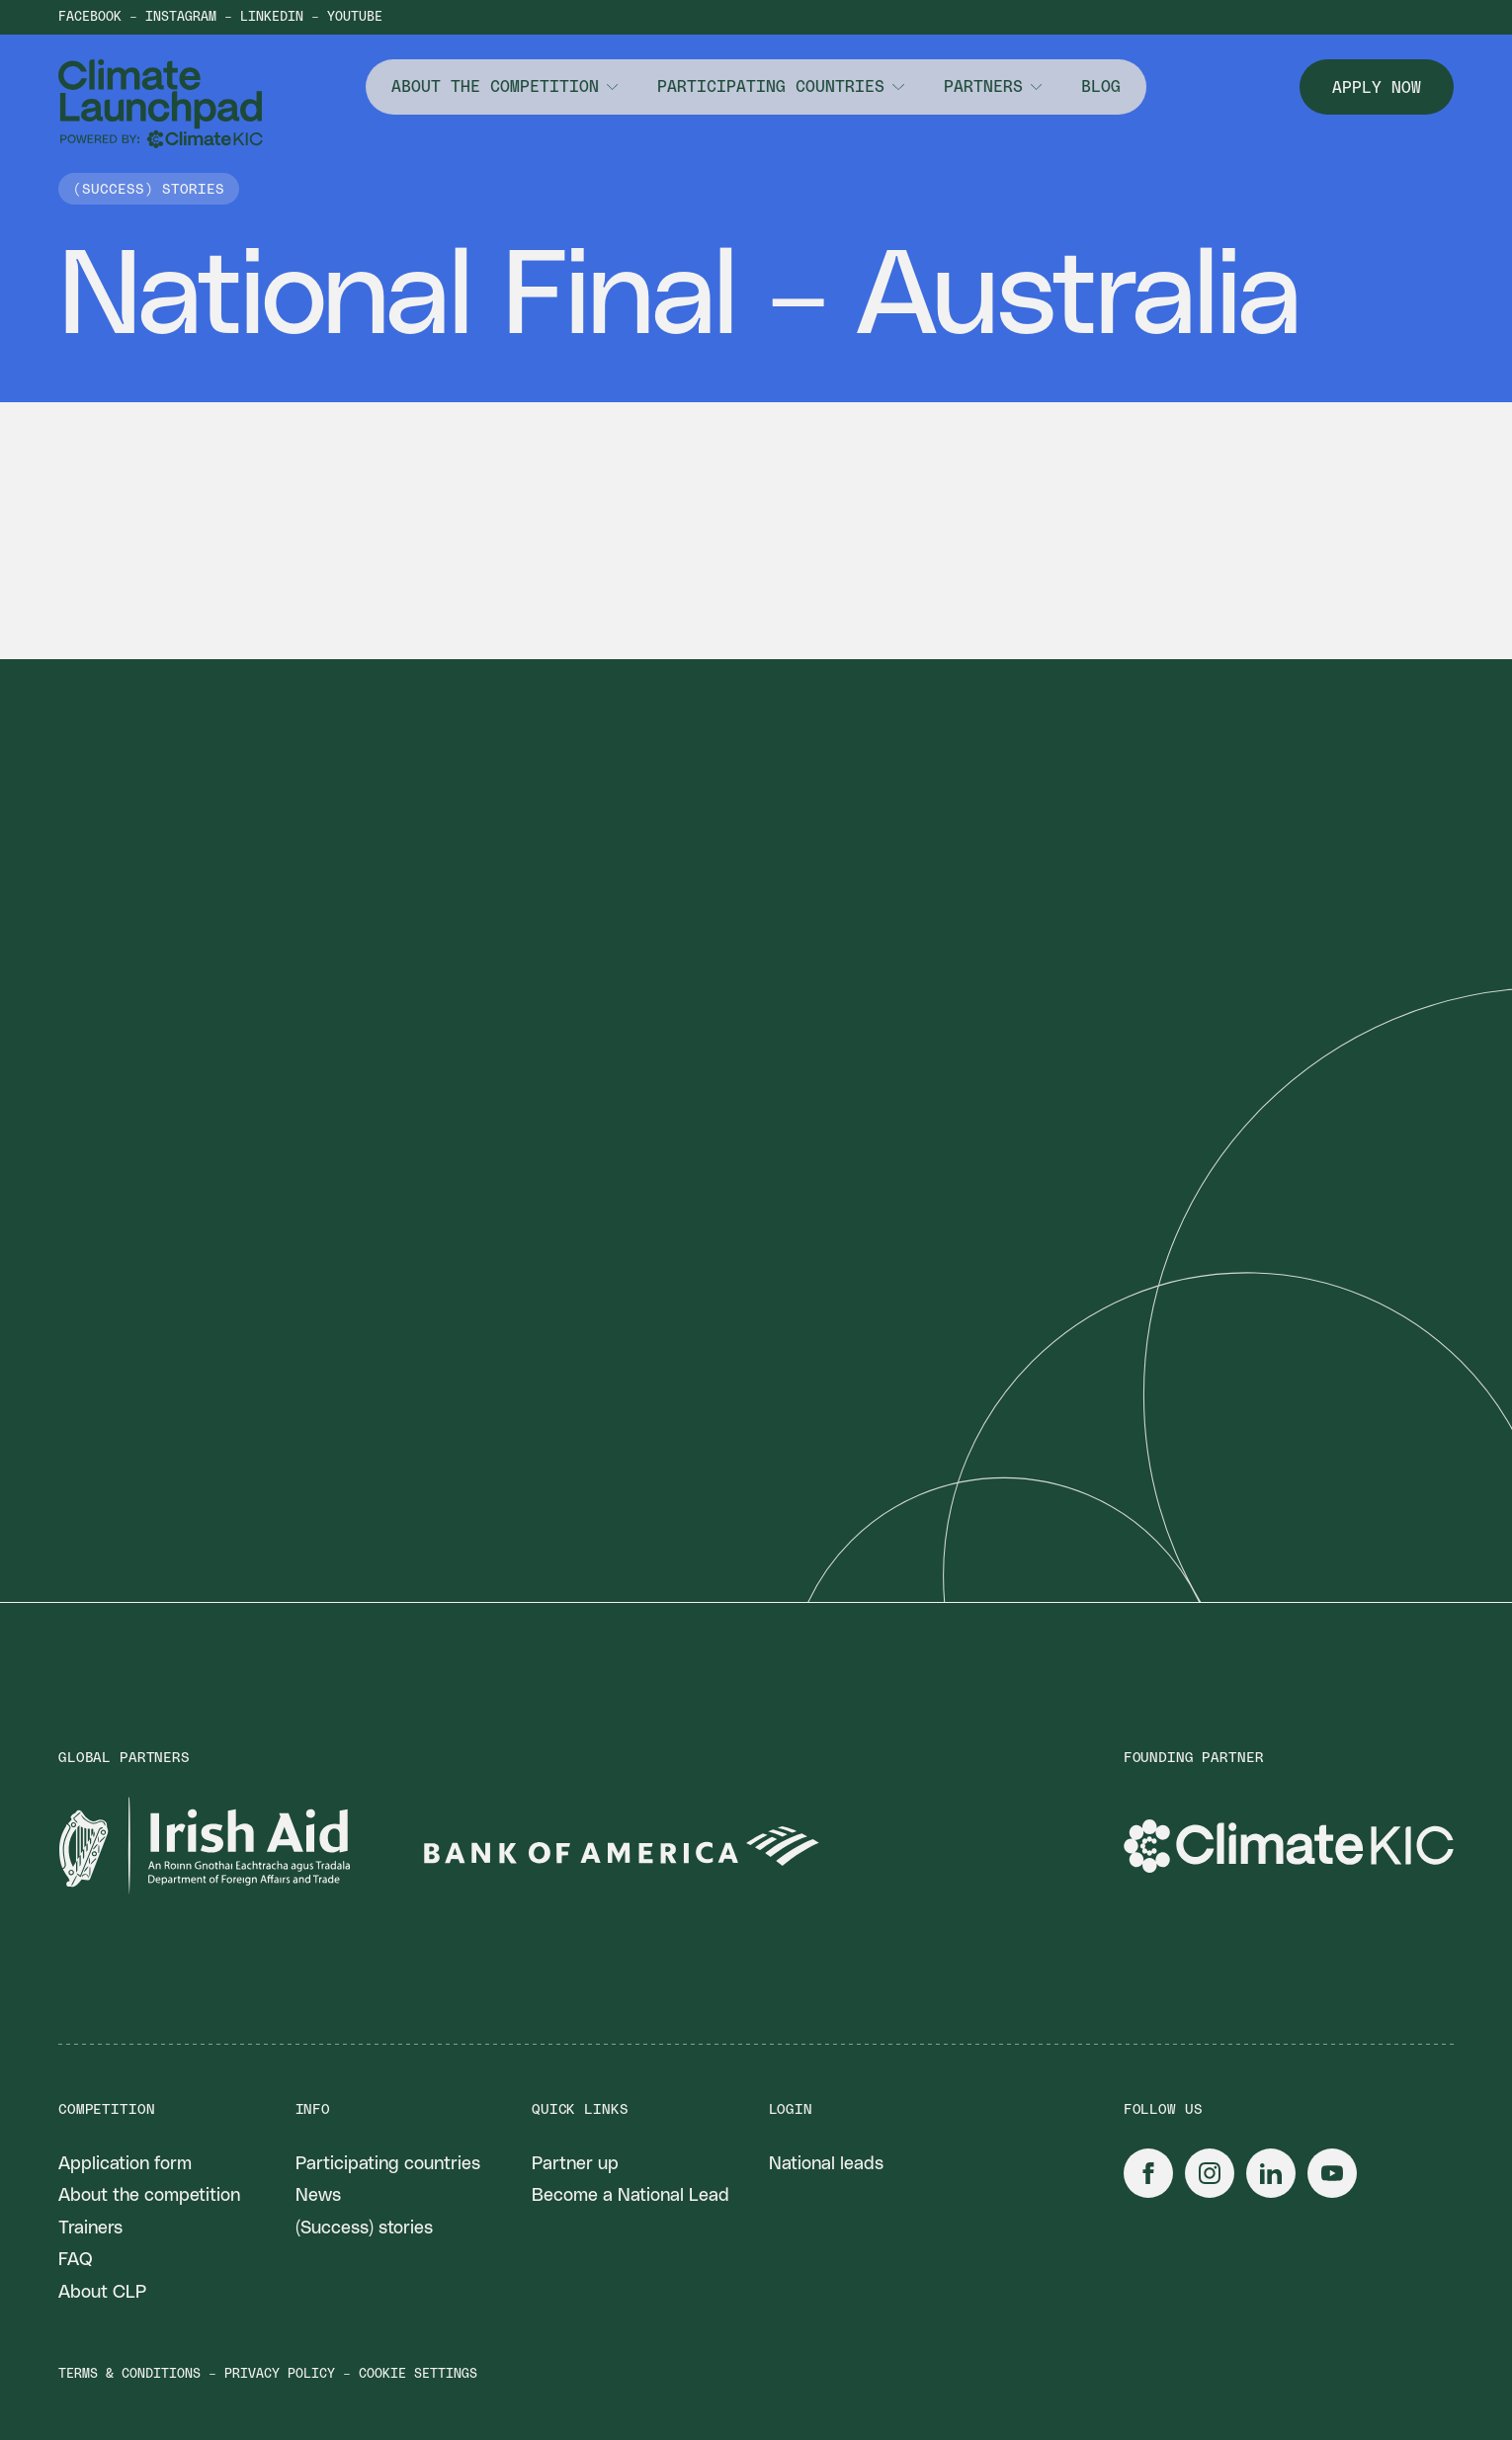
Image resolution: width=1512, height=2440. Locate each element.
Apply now (1376, 88)
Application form (125, 2164)
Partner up (575, 2164)
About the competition (495, 87)
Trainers (90, 2228)
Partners (983, 87)
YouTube (354, 17)
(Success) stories (364, 2228)
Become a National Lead (630, 2196)
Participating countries (770, 87)
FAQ (75, 2260)
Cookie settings (418, 2374)
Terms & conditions (129, 2374)
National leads (826, 2164)
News (318, 2196)
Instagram (180, 17)
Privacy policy (279, 2374)
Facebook (90, 17)
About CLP (102, 2293)
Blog (1101, 87)
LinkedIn (271, 17)
